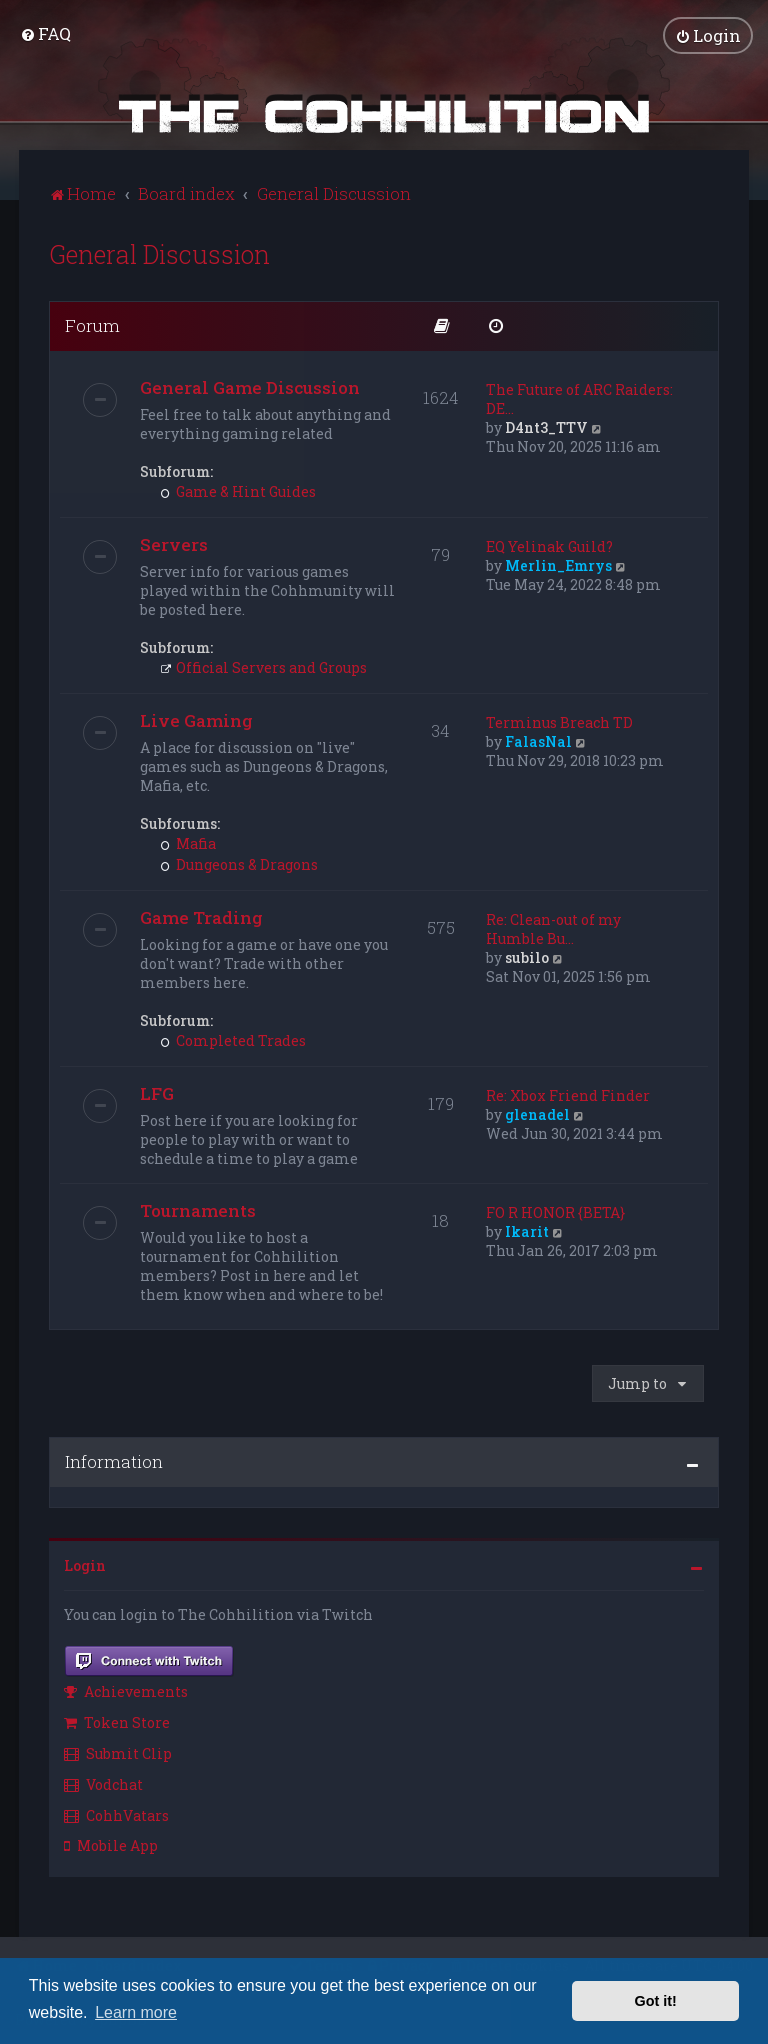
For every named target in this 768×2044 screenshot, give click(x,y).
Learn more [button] (136, 2012)
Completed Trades (233, 1038)
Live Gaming (196, 718)
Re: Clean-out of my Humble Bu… (553, 927)
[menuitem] (45, 33)
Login (85, 1563)
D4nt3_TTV (546, 425)
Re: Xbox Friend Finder (568, 1093)
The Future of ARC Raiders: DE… (579, 397)
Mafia (188, 841)
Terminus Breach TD (559, 720)
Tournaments (198, 1208)
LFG (157, 1091)
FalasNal (538, 739)
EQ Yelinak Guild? (549, 544)
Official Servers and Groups (263, 665)
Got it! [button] (656, 2001)
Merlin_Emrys (558, 563)
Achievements (126, 1690)
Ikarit (527, 1229)
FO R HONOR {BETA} (555, 1210)
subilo (527, 955)
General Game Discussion (250, 385)
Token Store (117, 1720)
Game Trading (201, 915)
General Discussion (159, 252)
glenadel (537, 1112)
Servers (174, 542)
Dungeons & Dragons (239, 862)
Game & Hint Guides (238, 489)
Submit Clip (118, 1751)
